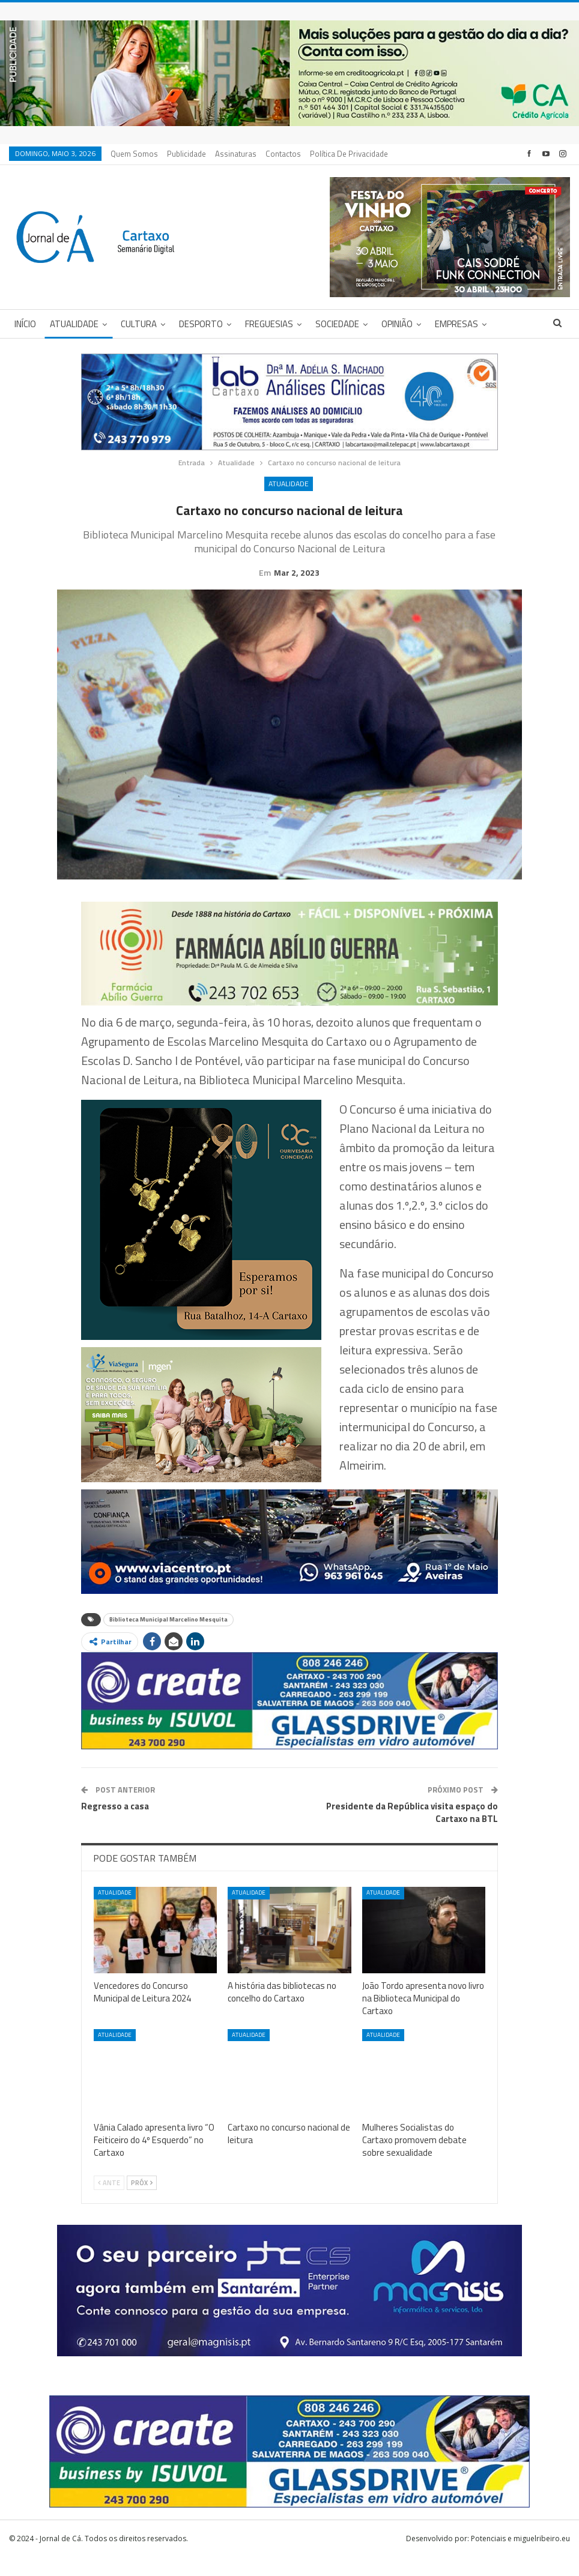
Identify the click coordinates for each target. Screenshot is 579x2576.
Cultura (139, 324)
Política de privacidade (349, 154)
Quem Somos (134, 154)
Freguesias (269, 324)
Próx (142, 2201)
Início (25, 324)
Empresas (456, 324)
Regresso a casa (115, 1825)
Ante (109, 2201)
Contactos (283, 154)
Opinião (397, 324)
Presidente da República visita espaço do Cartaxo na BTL (412, 1831)
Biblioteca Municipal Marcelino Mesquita (168, 1637)
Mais (510, 324)
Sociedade (337, 324)
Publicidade (186, 154)
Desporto (201, 324)
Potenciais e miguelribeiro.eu (520, 2557)
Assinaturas (235, 154)
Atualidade (74, 324)
